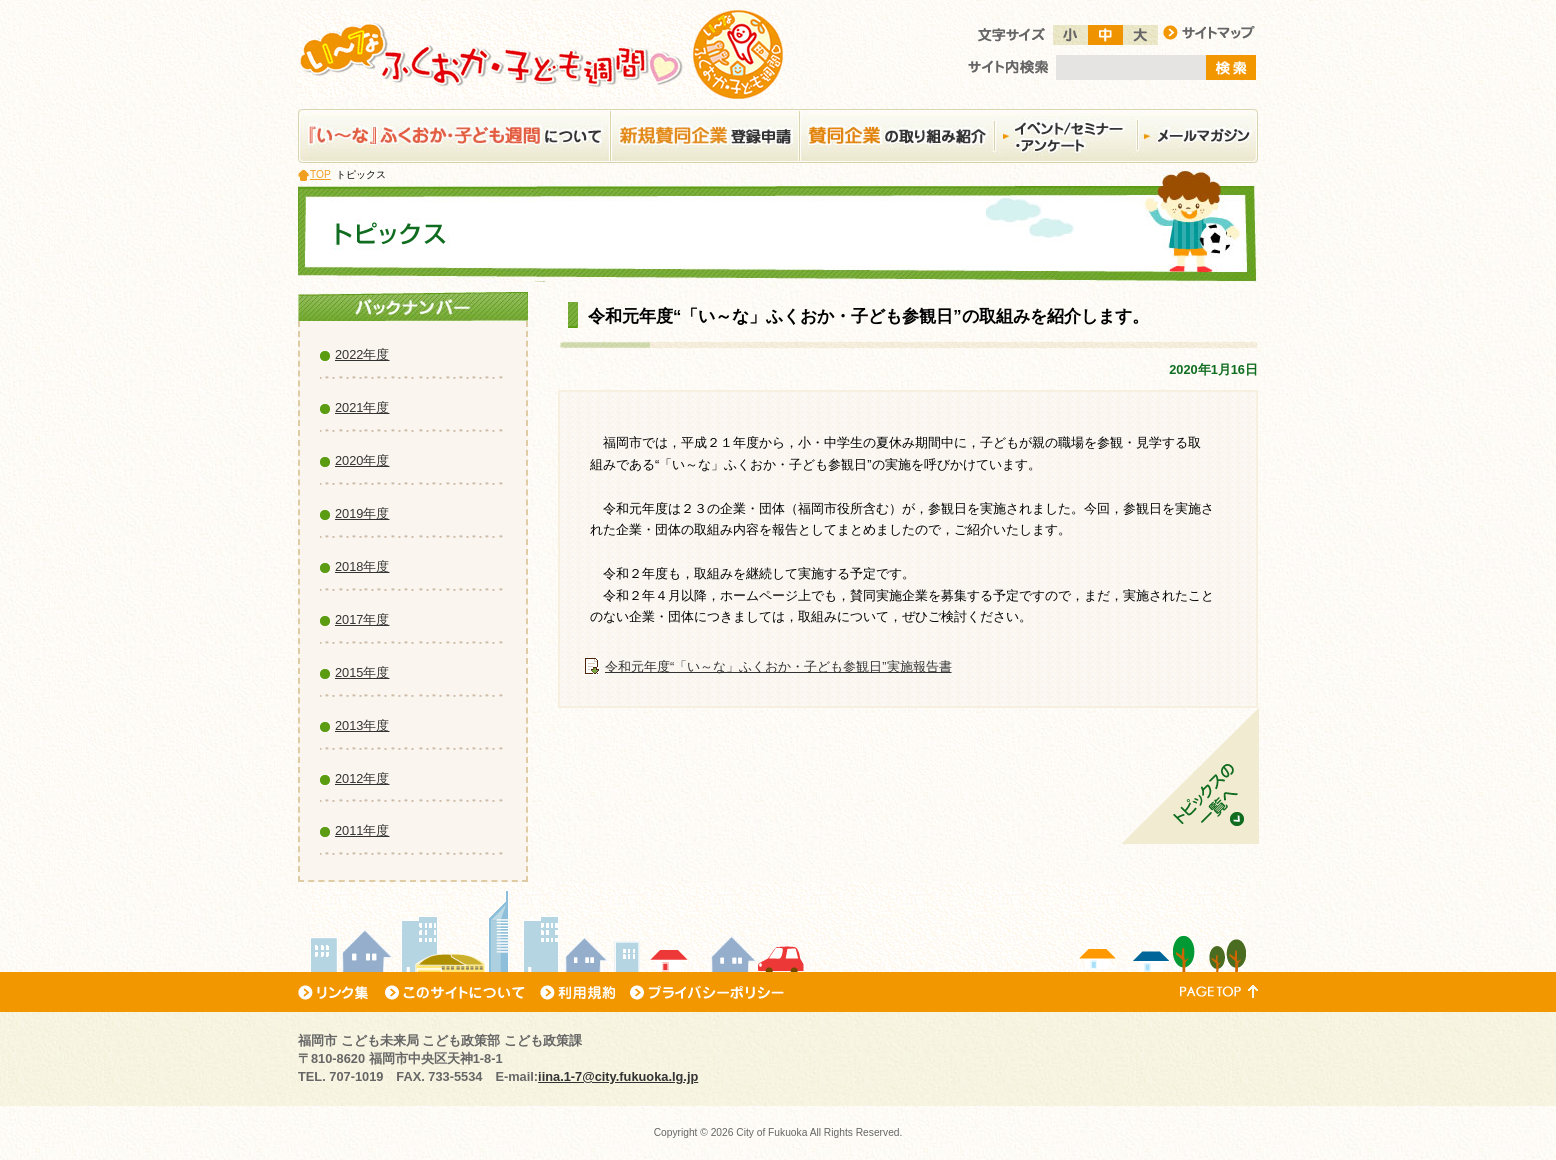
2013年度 (362, 725)
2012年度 (362, 778)
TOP (320, 174)
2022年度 (362, 354)
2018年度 (362, 566)
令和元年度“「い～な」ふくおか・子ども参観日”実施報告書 (778, 666)
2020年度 (362, 460)
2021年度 (362, 407)
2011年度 (362, 830)
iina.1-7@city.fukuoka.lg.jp (618, 1076)
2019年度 (362, 513)
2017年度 (362, 619)
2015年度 (362, 672)
